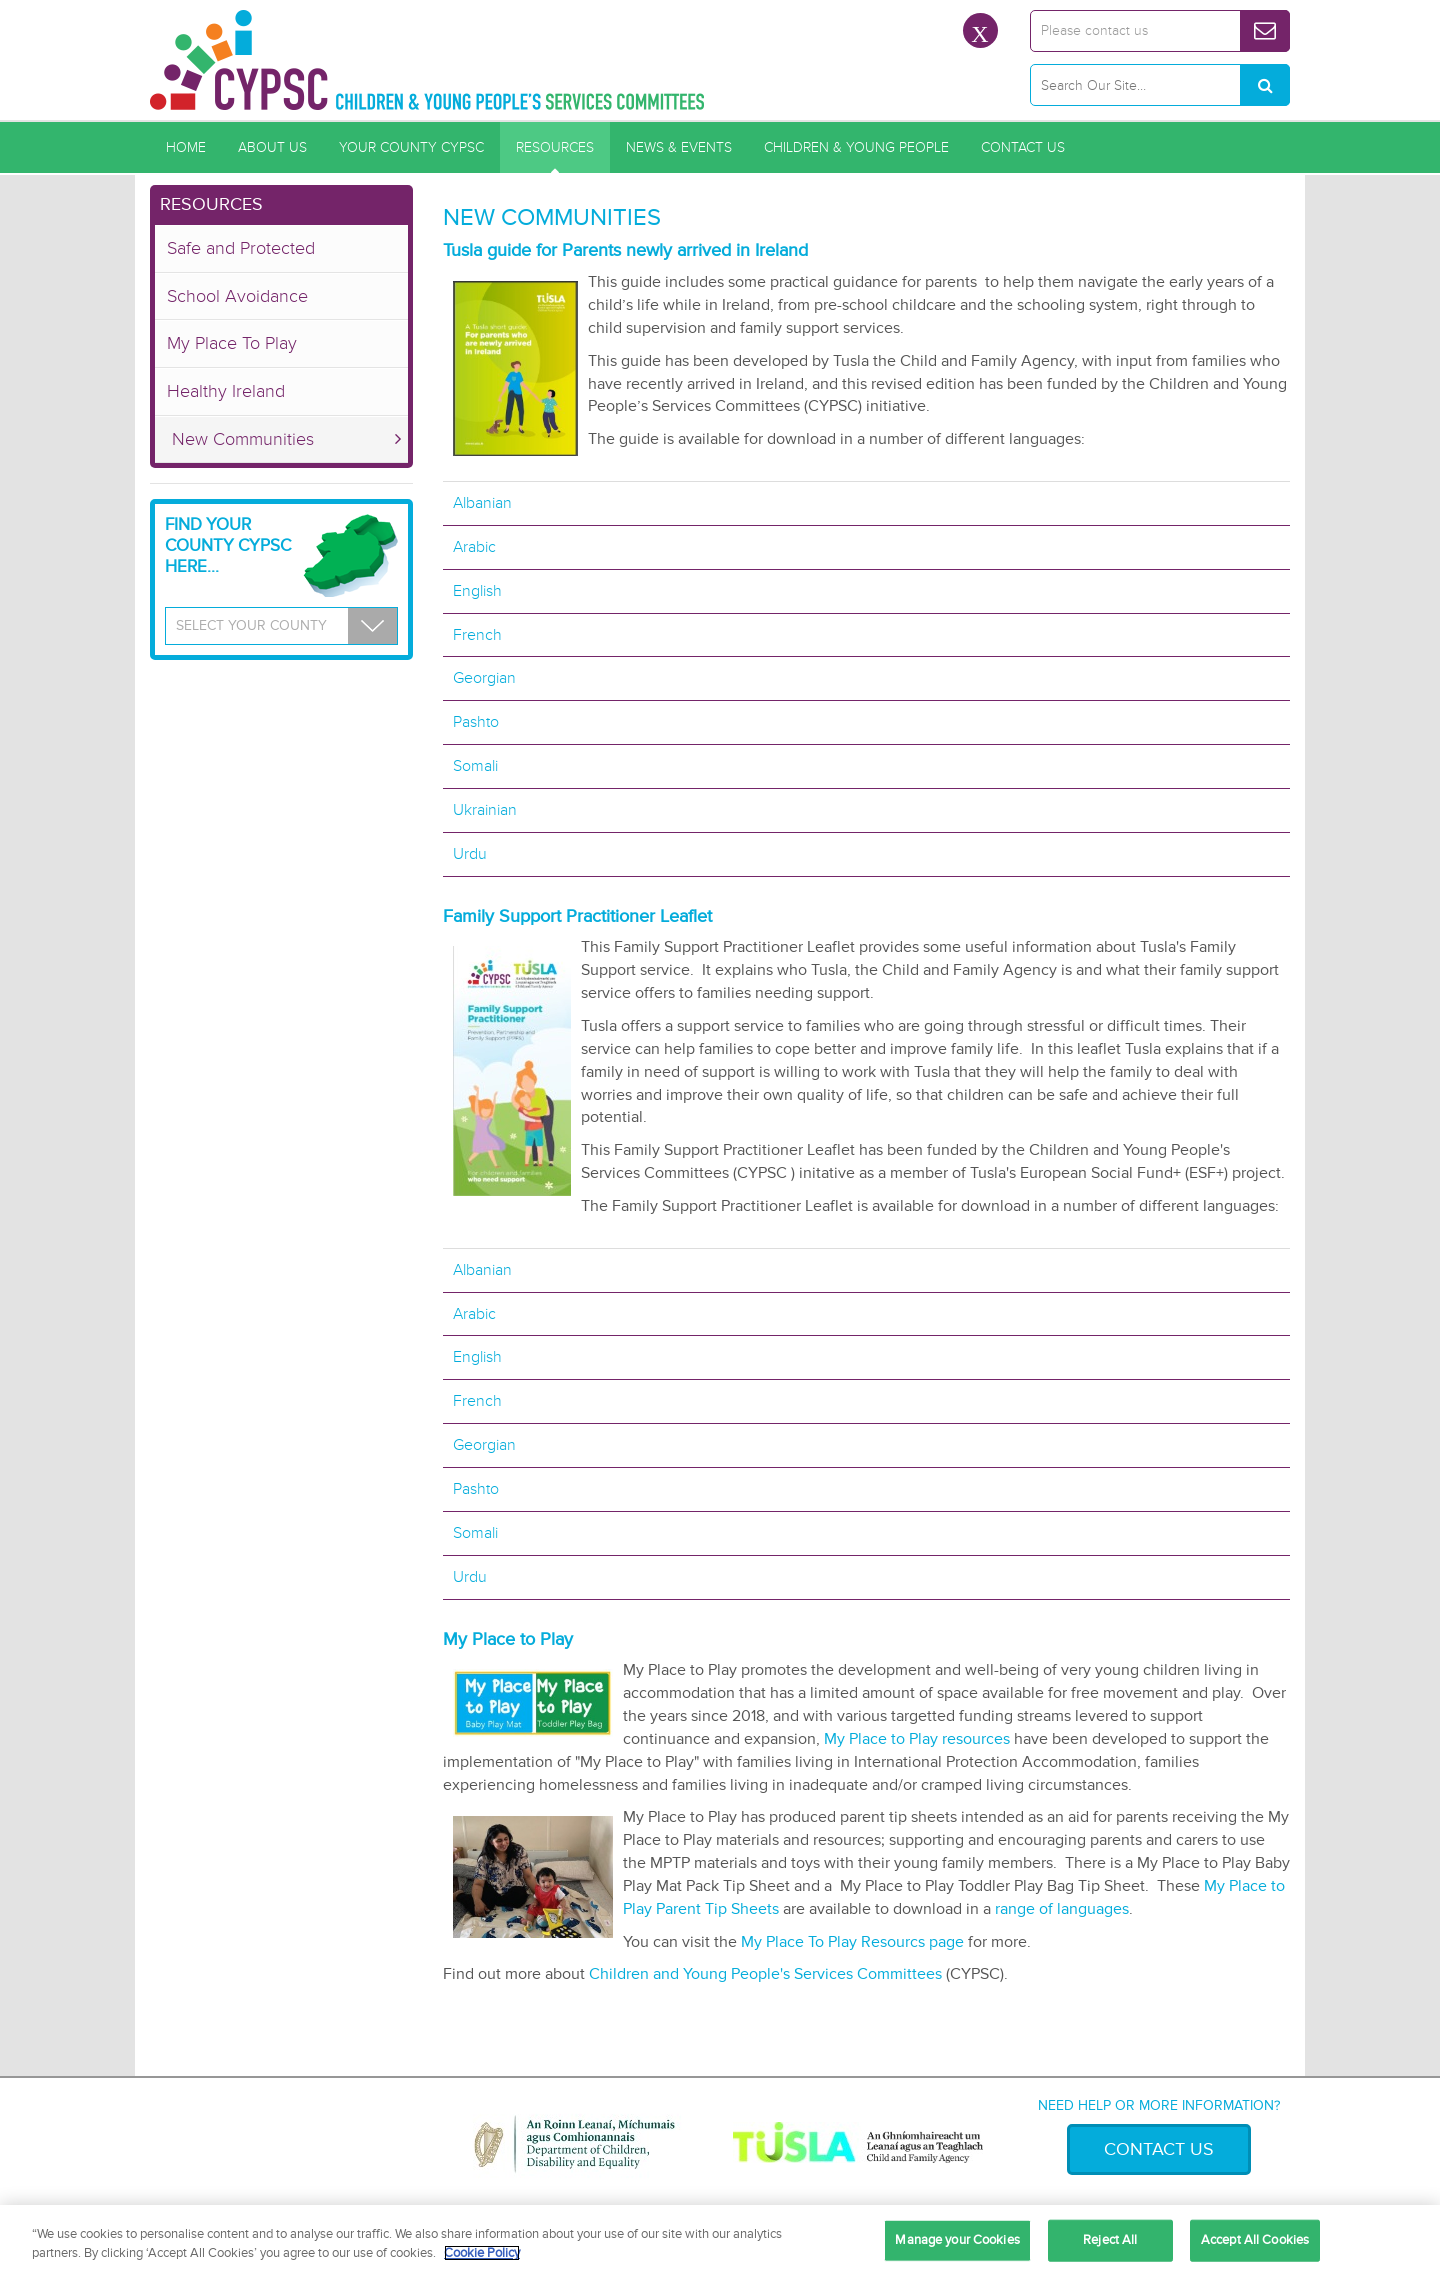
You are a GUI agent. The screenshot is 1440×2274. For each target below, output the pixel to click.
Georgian (484, 678)
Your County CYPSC (411, 147)
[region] (720, 2239)
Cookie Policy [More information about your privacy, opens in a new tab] (482, 2253)
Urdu (470, 854)
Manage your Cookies (957, 2240)
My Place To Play (232, 343)
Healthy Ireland (226, 391)
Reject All (1110, 2240)
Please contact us (1094, 30)
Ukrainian (485, 810)
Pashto (476, 722)
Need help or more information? (1159, 2105)
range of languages (1062, 1909)
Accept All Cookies (1255, 2240)
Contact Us (1023, 147)
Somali (475, 766)
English (477, 591)
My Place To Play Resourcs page (854, 1942)
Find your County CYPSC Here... (228, 545)
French (477, 635)
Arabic (474, 547)
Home (186, 147)
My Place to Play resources (917, 1739)
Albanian (482, 503)
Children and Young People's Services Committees (767, 1974)
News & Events (679, 147)
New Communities (243, 439)
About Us (272, 147)
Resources (555, 147)
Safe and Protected (241, 248)
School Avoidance (237, 296)
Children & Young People (856, 147)
